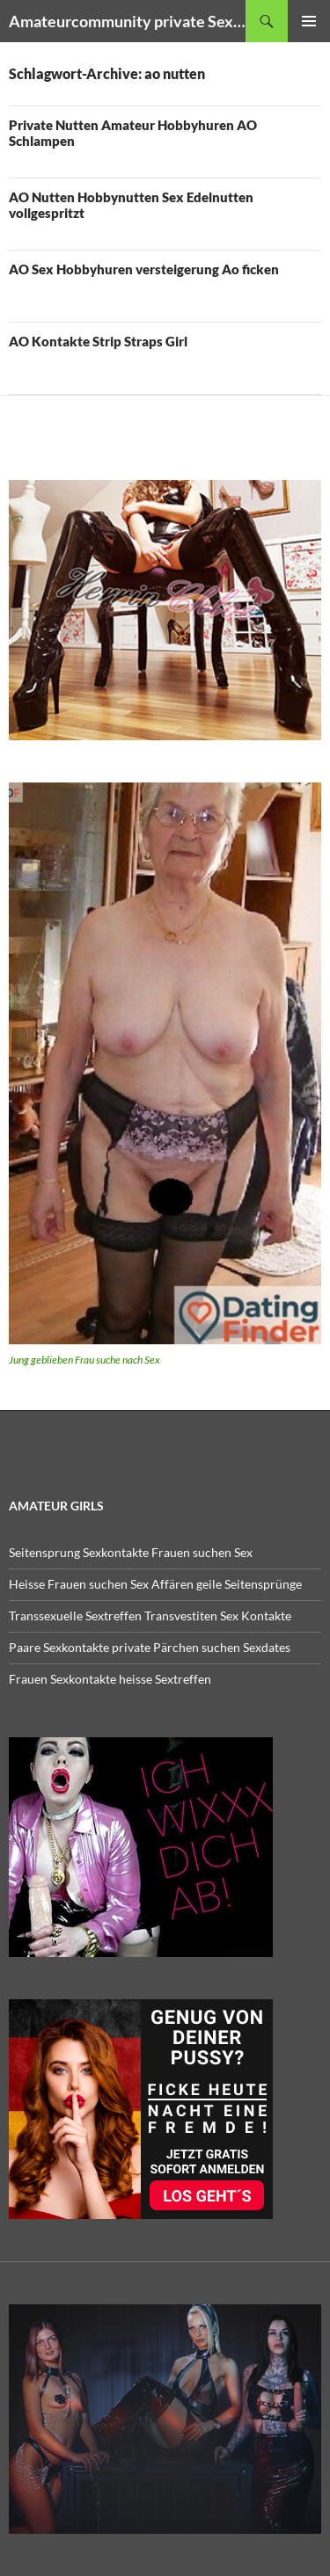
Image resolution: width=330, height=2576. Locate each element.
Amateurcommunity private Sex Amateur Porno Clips (127, 21)
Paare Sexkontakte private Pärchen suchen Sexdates (149, 1647)
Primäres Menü (309, 21)
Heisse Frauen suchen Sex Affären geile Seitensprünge (155, 1583)
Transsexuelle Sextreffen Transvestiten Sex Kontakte (150, 1615)
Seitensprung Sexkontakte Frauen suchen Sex (131, 1552)
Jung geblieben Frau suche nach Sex (84, 1359)
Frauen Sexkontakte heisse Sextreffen (110, 1678)
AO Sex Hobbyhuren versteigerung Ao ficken (144, 269)
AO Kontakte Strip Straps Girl (98, 341)
